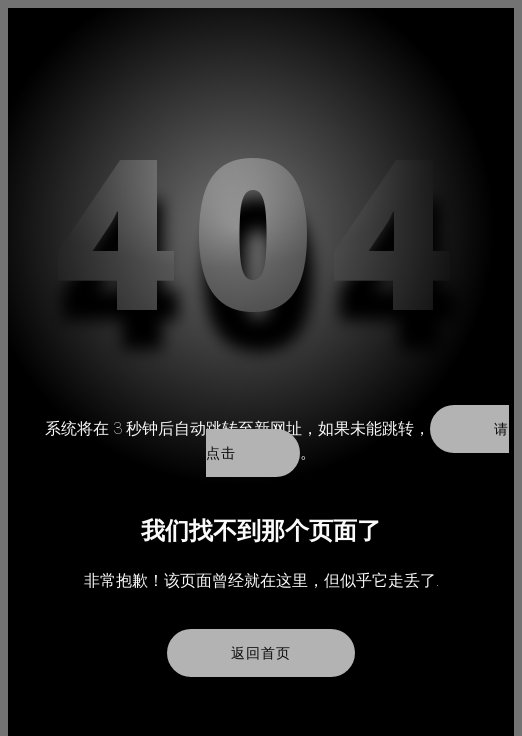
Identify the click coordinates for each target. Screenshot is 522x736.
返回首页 (260, 653)
